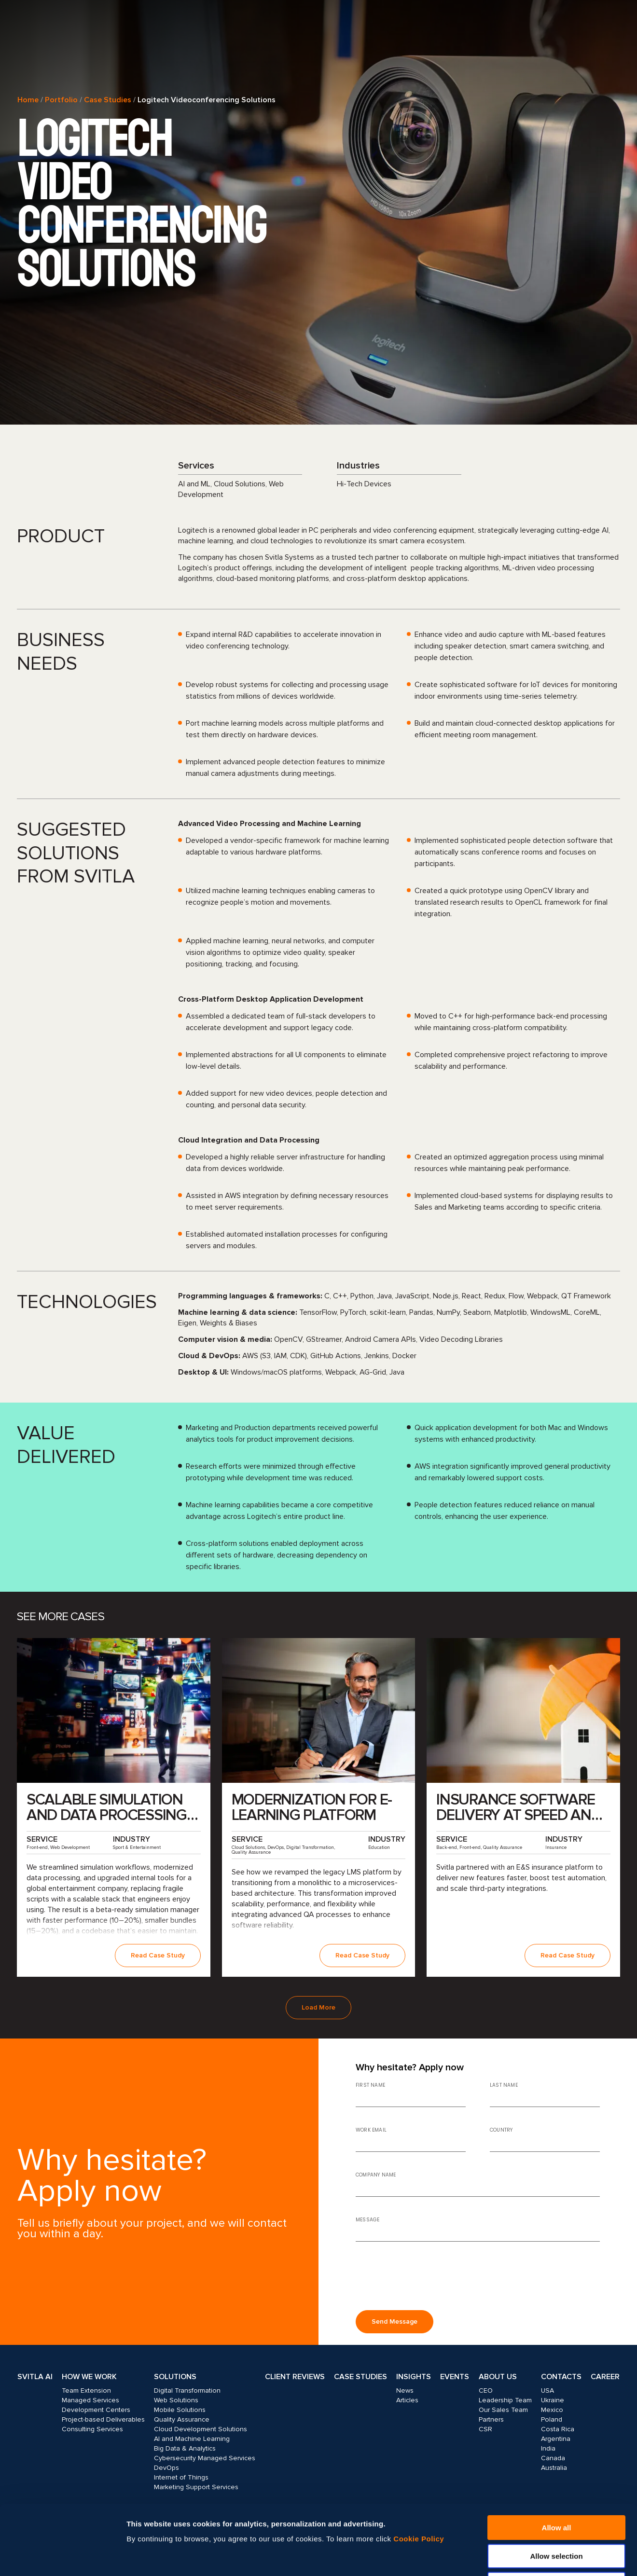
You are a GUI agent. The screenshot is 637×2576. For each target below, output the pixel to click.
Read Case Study (158, 1955)
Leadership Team (505, 2400)
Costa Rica (557, 2429)
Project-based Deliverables (103, 2419)
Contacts (561, 2377)
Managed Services (90, 2400)
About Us (498, 2377)
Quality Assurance (181, 2419)
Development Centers (96, 2410)
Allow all (556, 2458)
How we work (89, 2377)
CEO (486, 2390)
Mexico (552, 2410)
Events (454, 2377)
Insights (413, 2377)
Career (605, 2377)
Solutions (175, 2377)
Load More (318, 2007)
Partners (491, 2419)
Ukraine (552, 2400)
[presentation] (429, 2280)
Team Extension (86, 2390)
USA (547, 2390)
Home (28, 100)
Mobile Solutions (180, 2410)
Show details (520, 2557)
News (405, 2390)
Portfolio (61, 100)
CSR (485, 2429)
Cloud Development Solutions (200, 2429)
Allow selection (556, 2486)
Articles (407, 2400)
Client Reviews (295, 2377)
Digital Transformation (187, 2390)
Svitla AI (35, 2377)
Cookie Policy (418, 2469)
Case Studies (107, 100)
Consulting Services (92, 2429)
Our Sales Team (503, 2410)
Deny (557, 2514)
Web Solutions (176, 2400)
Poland (551, 2419)
